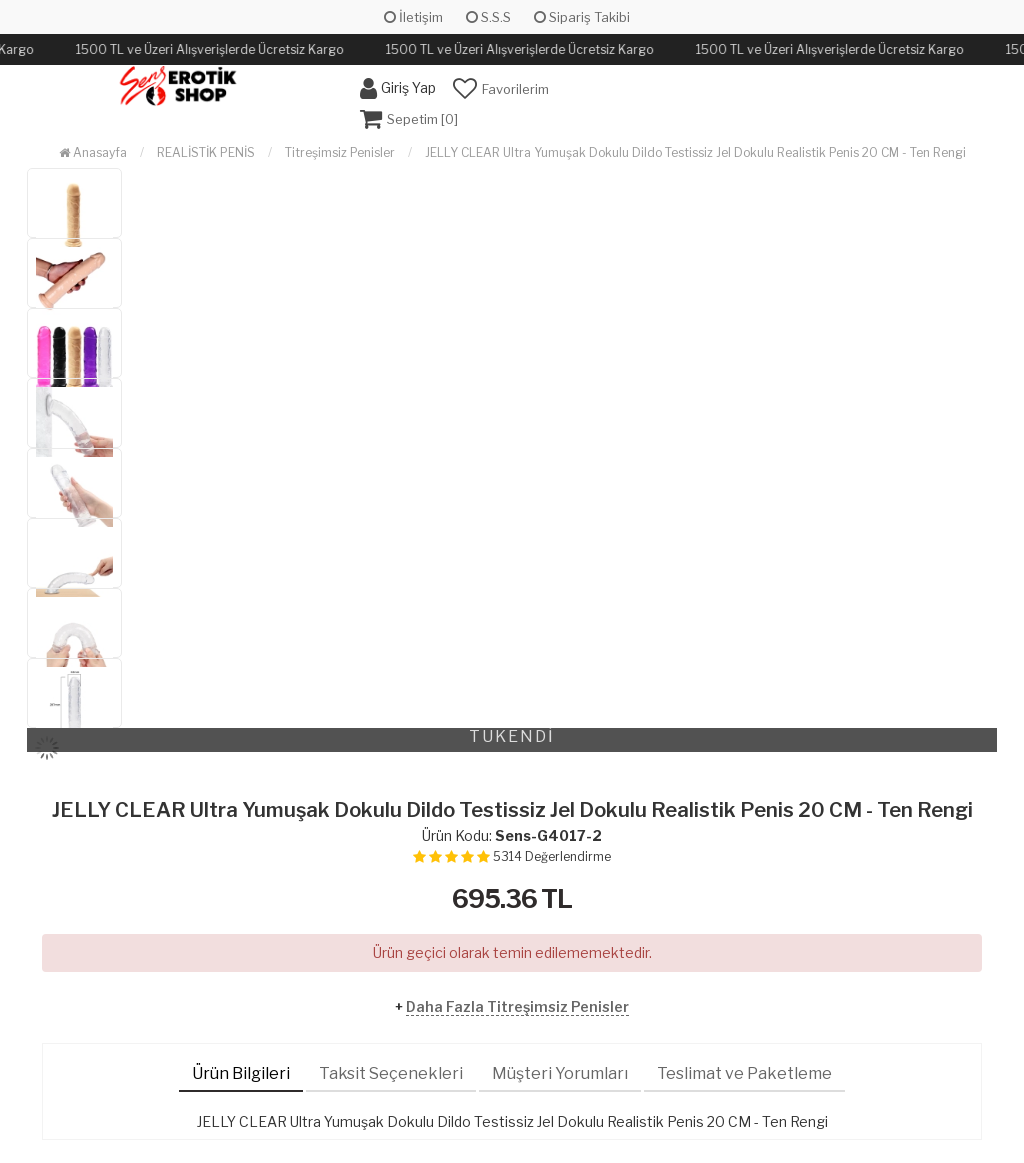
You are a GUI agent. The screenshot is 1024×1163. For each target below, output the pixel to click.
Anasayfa (93, 152)
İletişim (413, 17)
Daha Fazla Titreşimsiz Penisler (517, 1006)
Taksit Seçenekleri (391, 1073)
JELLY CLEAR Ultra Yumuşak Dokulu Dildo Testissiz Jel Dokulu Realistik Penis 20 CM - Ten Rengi (695, 152)
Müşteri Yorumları (560, 1073)
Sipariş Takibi (582, 17)
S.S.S (488, 17)
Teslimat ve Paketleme (744, 1073)
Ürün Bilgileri (241, 1073)
